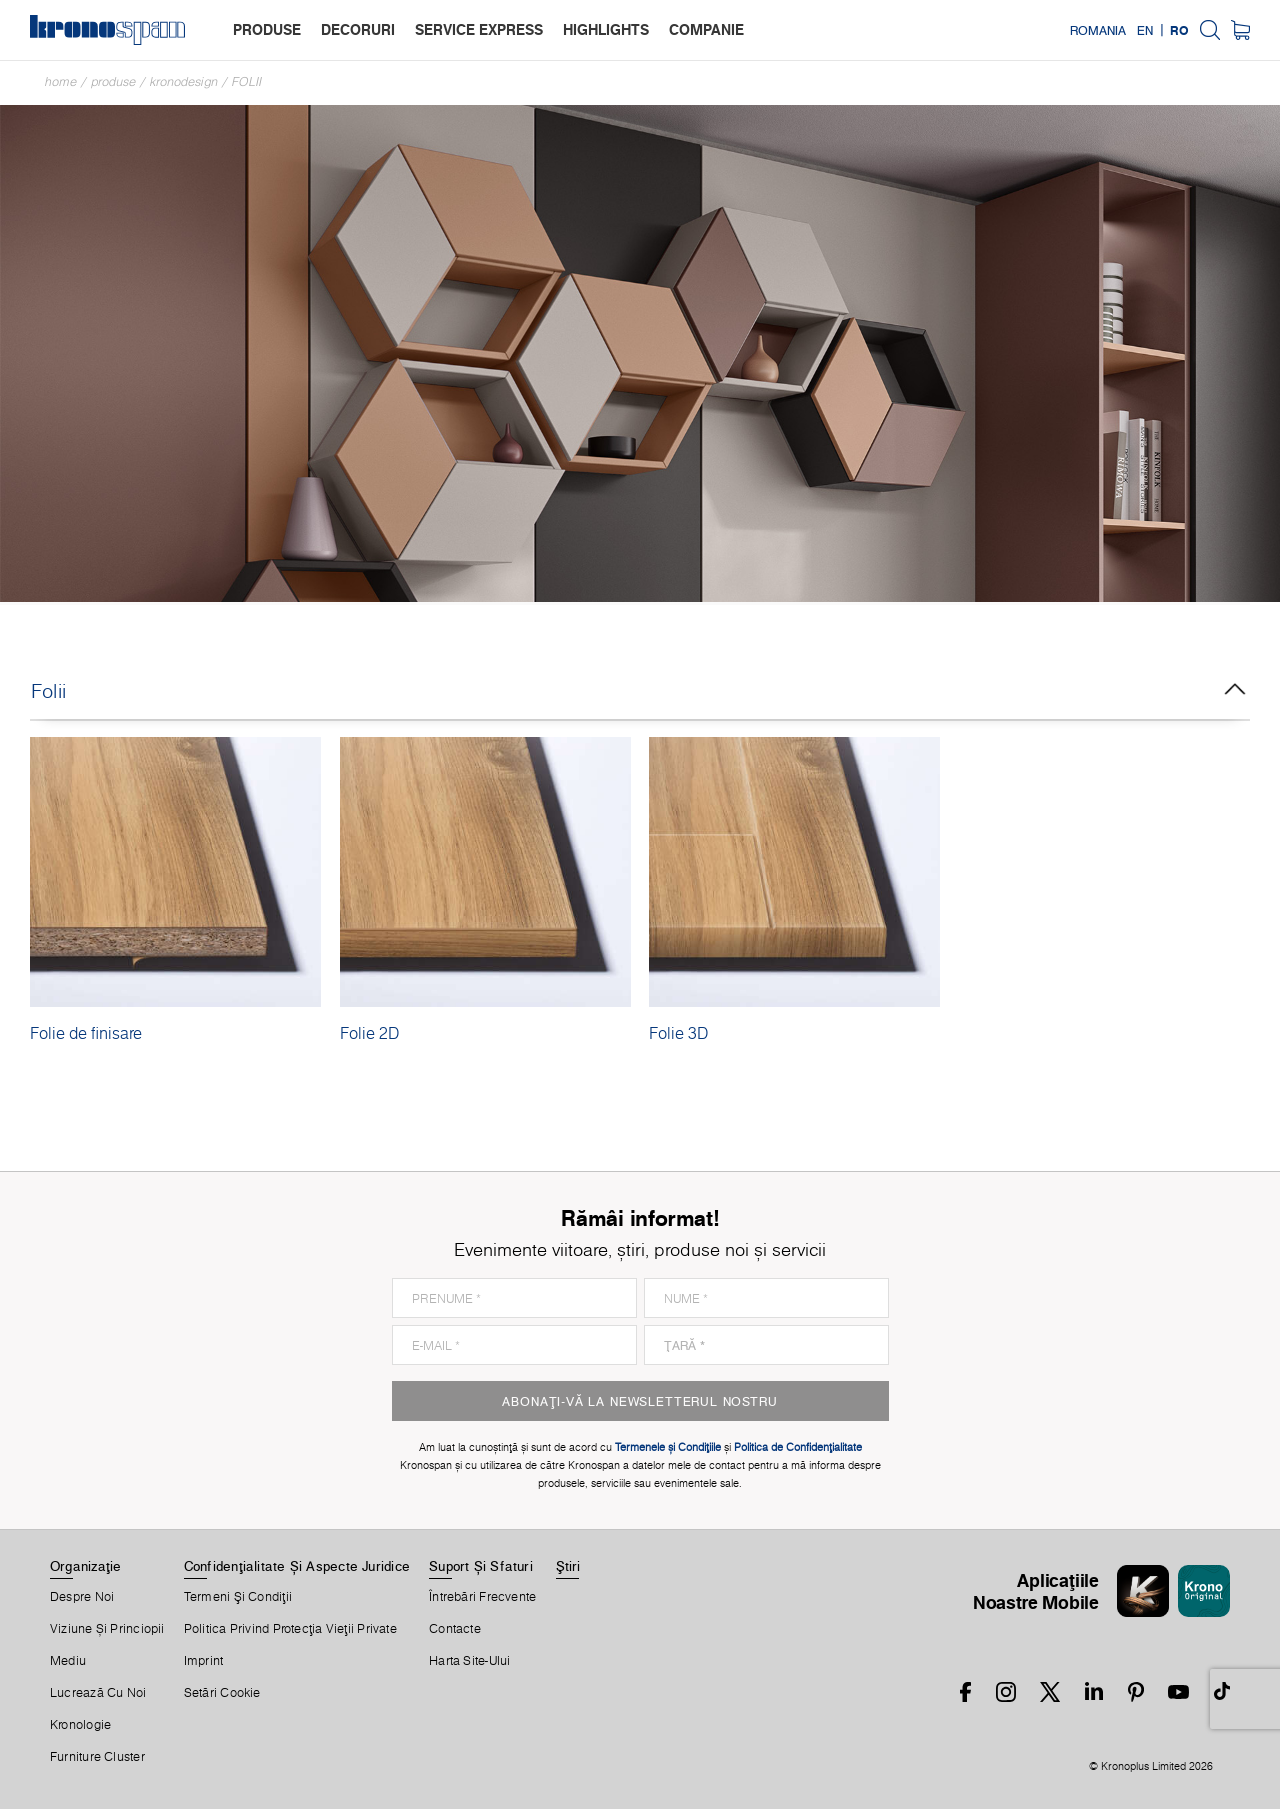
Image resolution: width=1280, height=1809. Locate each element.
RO (1179, 30)
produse (267, 29)
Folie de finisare (86, 1033)
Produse (113, 81)
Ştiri (568, 1566)
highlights (606, 29)
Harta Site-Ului (469, 1661)
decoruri (358, 29)
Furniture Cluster (97, 1757)
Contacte (455, 1629)
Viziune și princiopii (107, 1629)
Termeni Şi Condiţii (238, 1597)
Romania (1098, 30)
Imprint (204, 1661)
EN (1145, 30)
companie (706, 29)
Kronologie (80, 1725)
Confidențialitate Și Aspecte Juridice (297, 1566)
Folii (247, 81)
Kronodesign (184, 81)
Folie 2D (369, 1033)
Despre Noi (82, 1597)
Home (61, 81)
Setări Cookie (222, 1693)
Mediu (68, 1661)
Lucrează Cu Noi (98, 1693)
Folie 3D (678, 1033)
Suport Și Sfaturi (481, 1566)
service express (479, 29)
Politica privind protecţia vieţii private (290, 1629)
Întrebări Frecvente (482, 1597)
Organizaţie (85, 1566)
